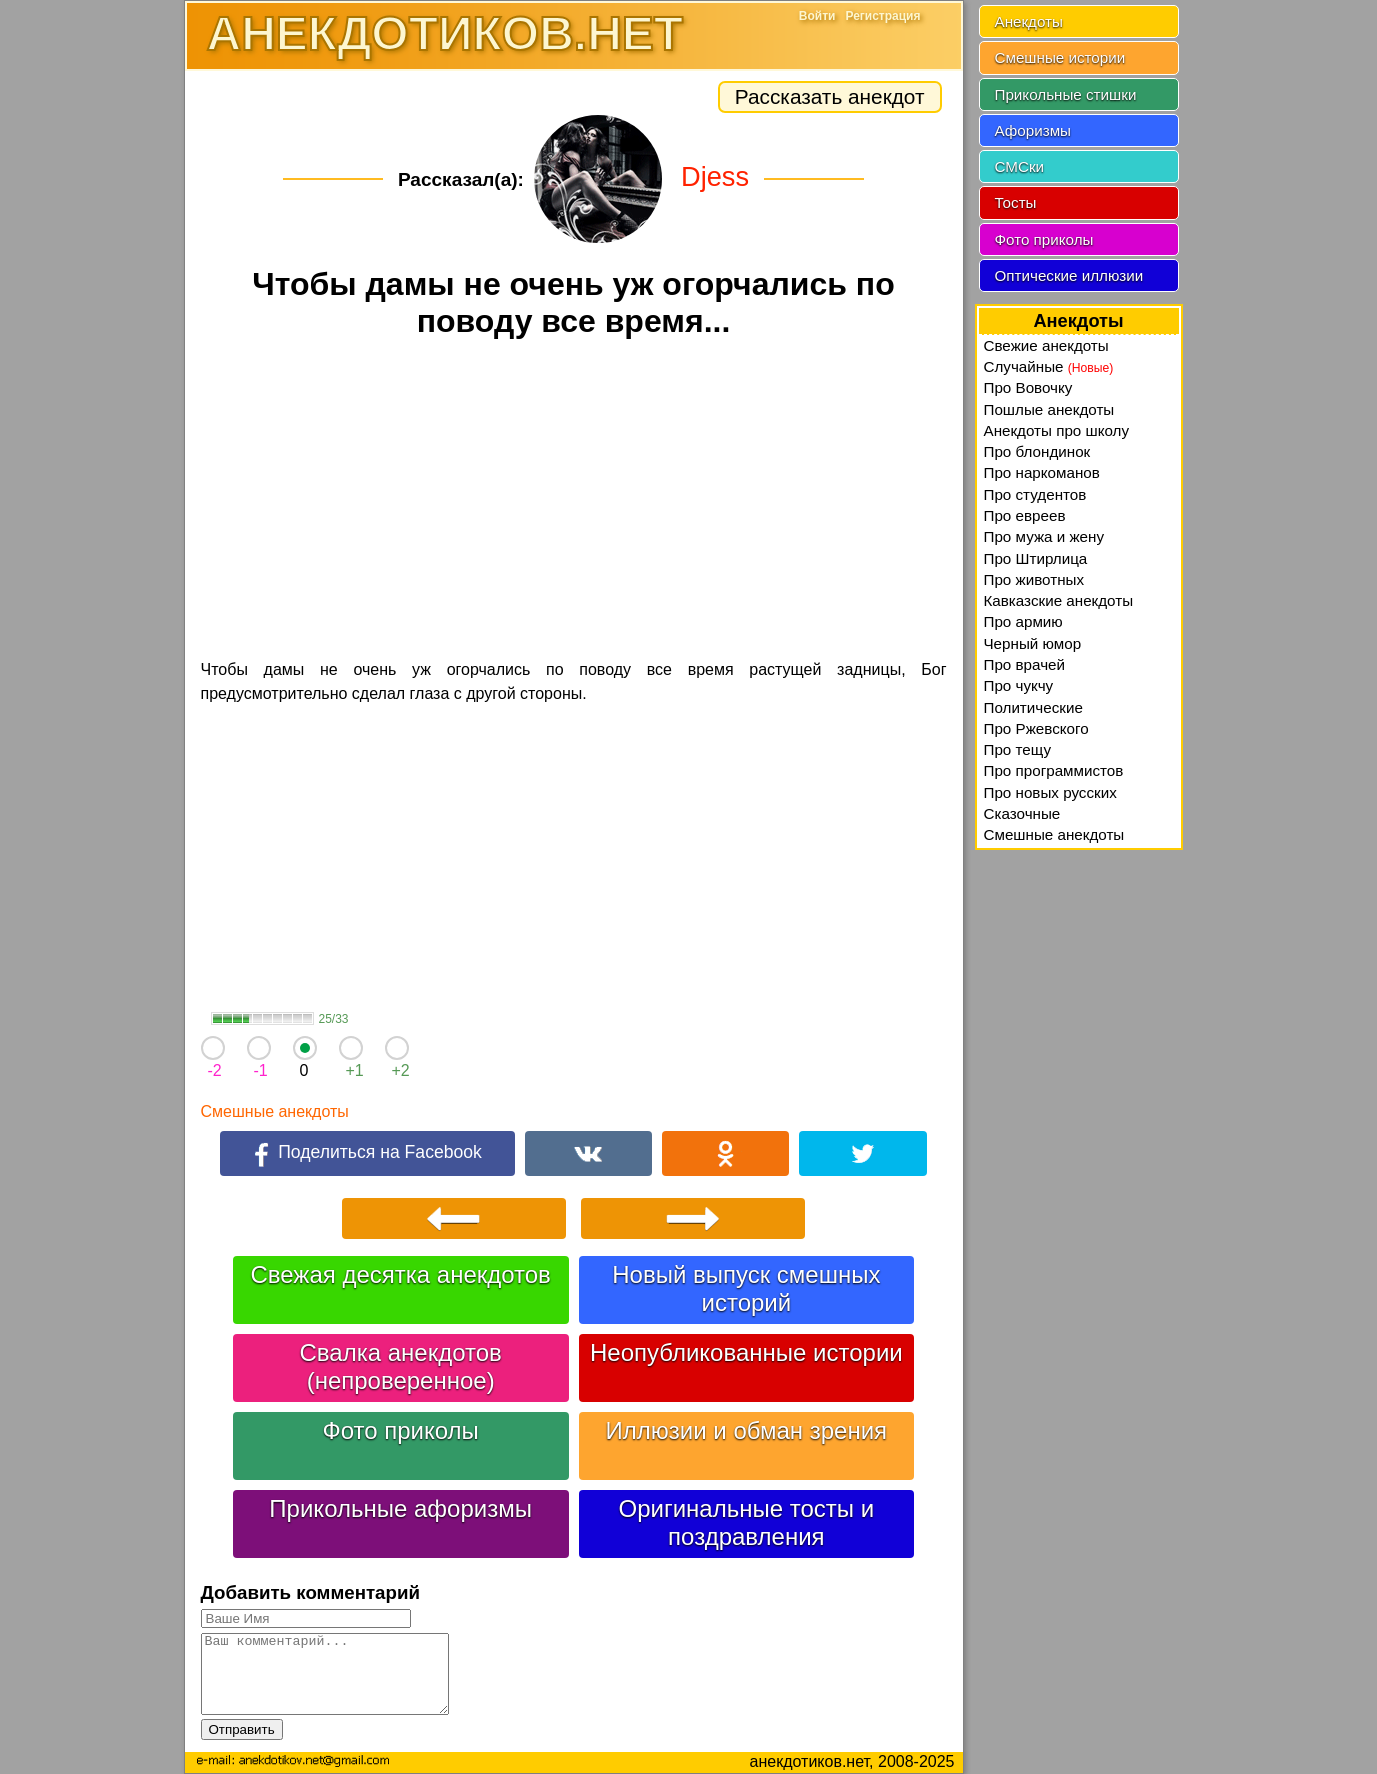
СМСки (1020, 166)
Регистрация (882, 16)
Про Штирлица (1036, 558)
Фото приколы (400, 1430)
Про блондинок (1037, 451)
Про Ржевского (1036, 728)
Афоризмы (1033, 130)
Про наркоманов (1042, 472)
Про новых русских (1050, 792)
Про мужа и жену (1044, 536)
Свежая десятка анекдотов (400, 1274)
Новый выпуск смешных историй (746, 1288)
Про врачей (1025, 664)
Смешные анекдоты (275, 1111)
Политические (1033, 707)
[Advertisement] (574, 502)
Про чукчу (1019, 685)
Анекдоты (1029, 21)
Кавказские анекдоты (1059, 600)
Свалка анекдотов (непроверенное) (401, 1366)
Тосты (1016, 202)
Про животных (1034, 579)
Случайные (1049, 366)
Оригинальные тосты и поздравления (747, 1522)
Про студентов (1035, 494)
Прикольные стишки (1066, 94)
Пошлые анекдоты (1049, 409)
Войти (817, 16)
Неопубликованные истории (746, 1352)
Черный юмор (1033, 643)
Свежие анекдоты (1046, 345)
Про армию (1023, 621)
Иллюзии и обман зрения (747, 1430)
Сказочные (1022, 813)
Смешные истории (1060, 57)
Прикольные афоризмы (400, 1508)
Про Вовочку (1028, 387)
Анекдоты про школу (1057, 430)
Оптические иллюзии (1069, 275)
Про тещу (1018, 749)
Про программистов (1054, 770)
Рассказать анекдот (830, 96)
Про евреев (1025, 515)
